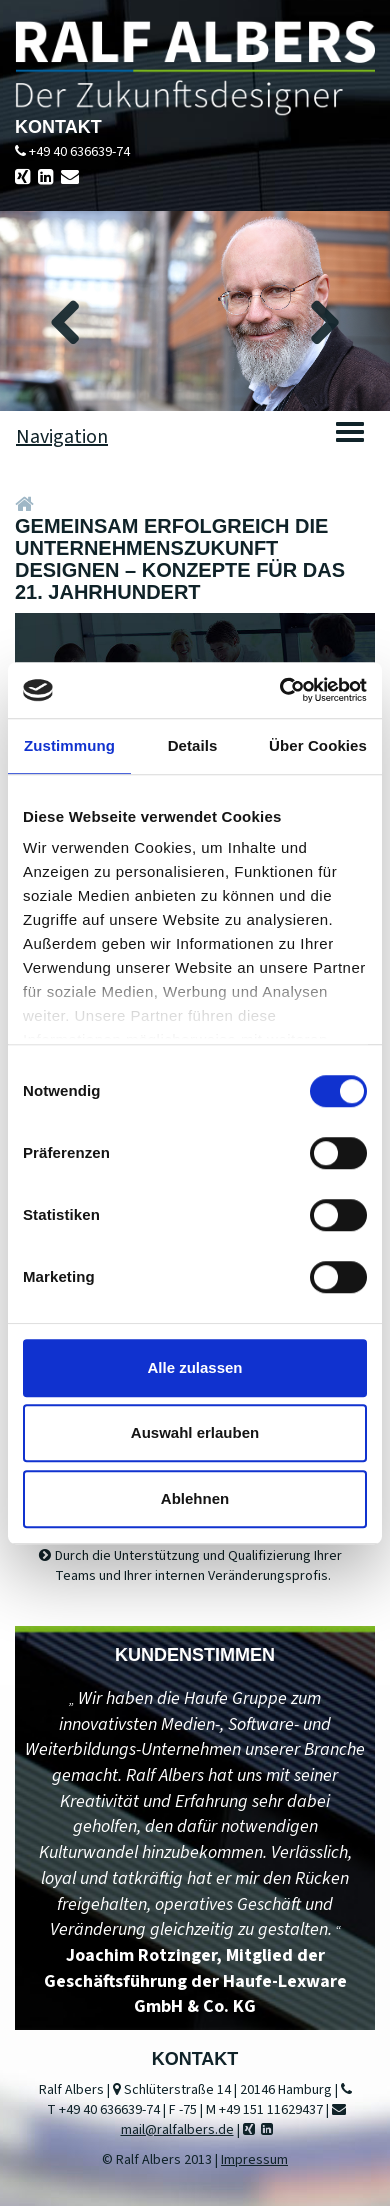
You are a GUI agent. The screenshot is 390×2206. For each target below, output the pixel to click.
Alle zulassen (194, 1367)
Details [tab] (193, 745)
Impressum (254, 2160)
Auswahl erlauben (195, 1432)
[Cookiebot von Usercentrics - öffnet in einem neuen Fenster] (280, 690)
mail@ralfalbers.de (177, 2130)
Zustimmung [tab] (69, 745)
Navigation (62, 437)
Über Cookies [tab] (318, 745)
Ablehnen (195, 1498)
